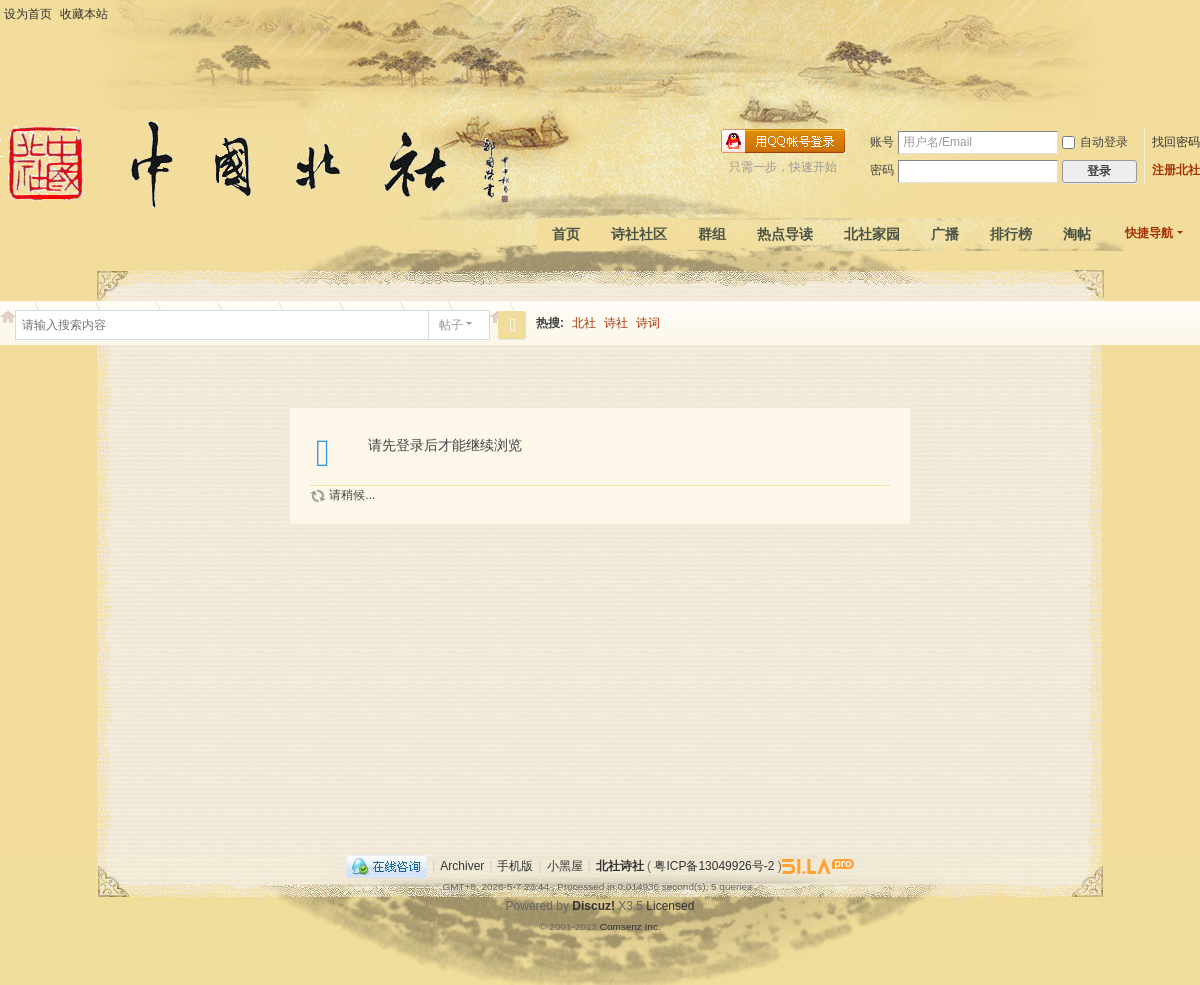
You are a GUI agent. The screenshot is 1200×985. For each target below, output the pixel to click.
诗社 (616, 323)
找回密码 (1176, 142)
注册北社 (1176, 170)
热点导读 (785, 234)
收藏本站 (84, 14)
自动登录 (1095, 142)
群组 (712, 234)
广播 (945, 234)
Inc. (653, 926)
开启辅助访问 (1195, 14)
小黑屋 (565, 866)
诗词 (648, 323)
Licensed (670, 906)
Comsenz (622, 926)
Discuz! (593, 906)
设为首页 (28, 14)
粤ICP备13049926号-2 (714, 866)
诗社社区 (639, 234)
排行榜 (1011, 234)
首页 (566, 234)
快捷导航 (1149, 233)
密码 (882, 170)
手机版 (515, 866)
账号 (882, 142)
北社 (584, 323)
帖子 (451, 325)
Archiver (462, 866)
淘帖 (1077, 234)
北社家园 (872, 234)
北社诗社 (620, 866)
